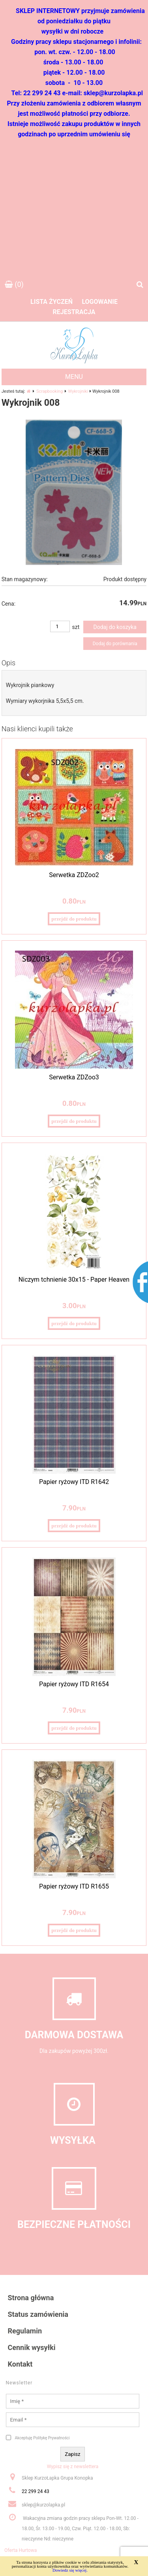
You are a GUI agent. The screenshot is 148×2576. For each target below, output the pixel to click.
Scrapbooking (49, 391)
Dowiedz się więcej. (70, 2570)
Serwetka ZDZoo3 (74, 1077)
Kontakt (20, 2364)
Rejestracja (74, 312)
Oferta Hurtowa (20, 2550)
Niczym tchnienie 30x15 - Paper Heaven (74, 1279)
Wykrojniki (78, 391)
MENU (74, 376)
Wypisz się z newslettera (73, 2466)
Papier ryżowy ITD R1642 (74, 1482)
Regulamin (25, 2331)
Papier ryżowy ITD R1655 (74, 1886)
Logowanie (100, 301)
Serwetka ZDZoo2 (74, 875)
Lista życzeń (51, 301)
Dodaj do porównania (115, 643)
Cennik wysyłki (32, 2347)
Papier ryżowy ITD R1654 (74, 1684)
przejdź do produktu (74, 919)
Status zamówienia (38, 2314)
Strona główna (31, 2298)
